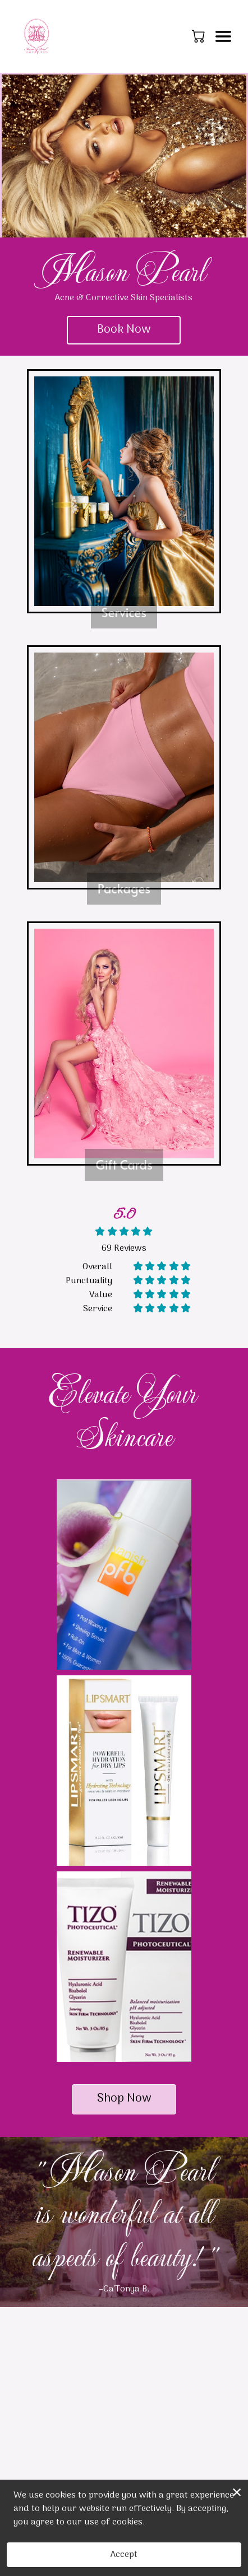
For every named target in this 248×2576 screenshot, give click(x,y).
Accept (124, 2554)
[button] (199, 35)
